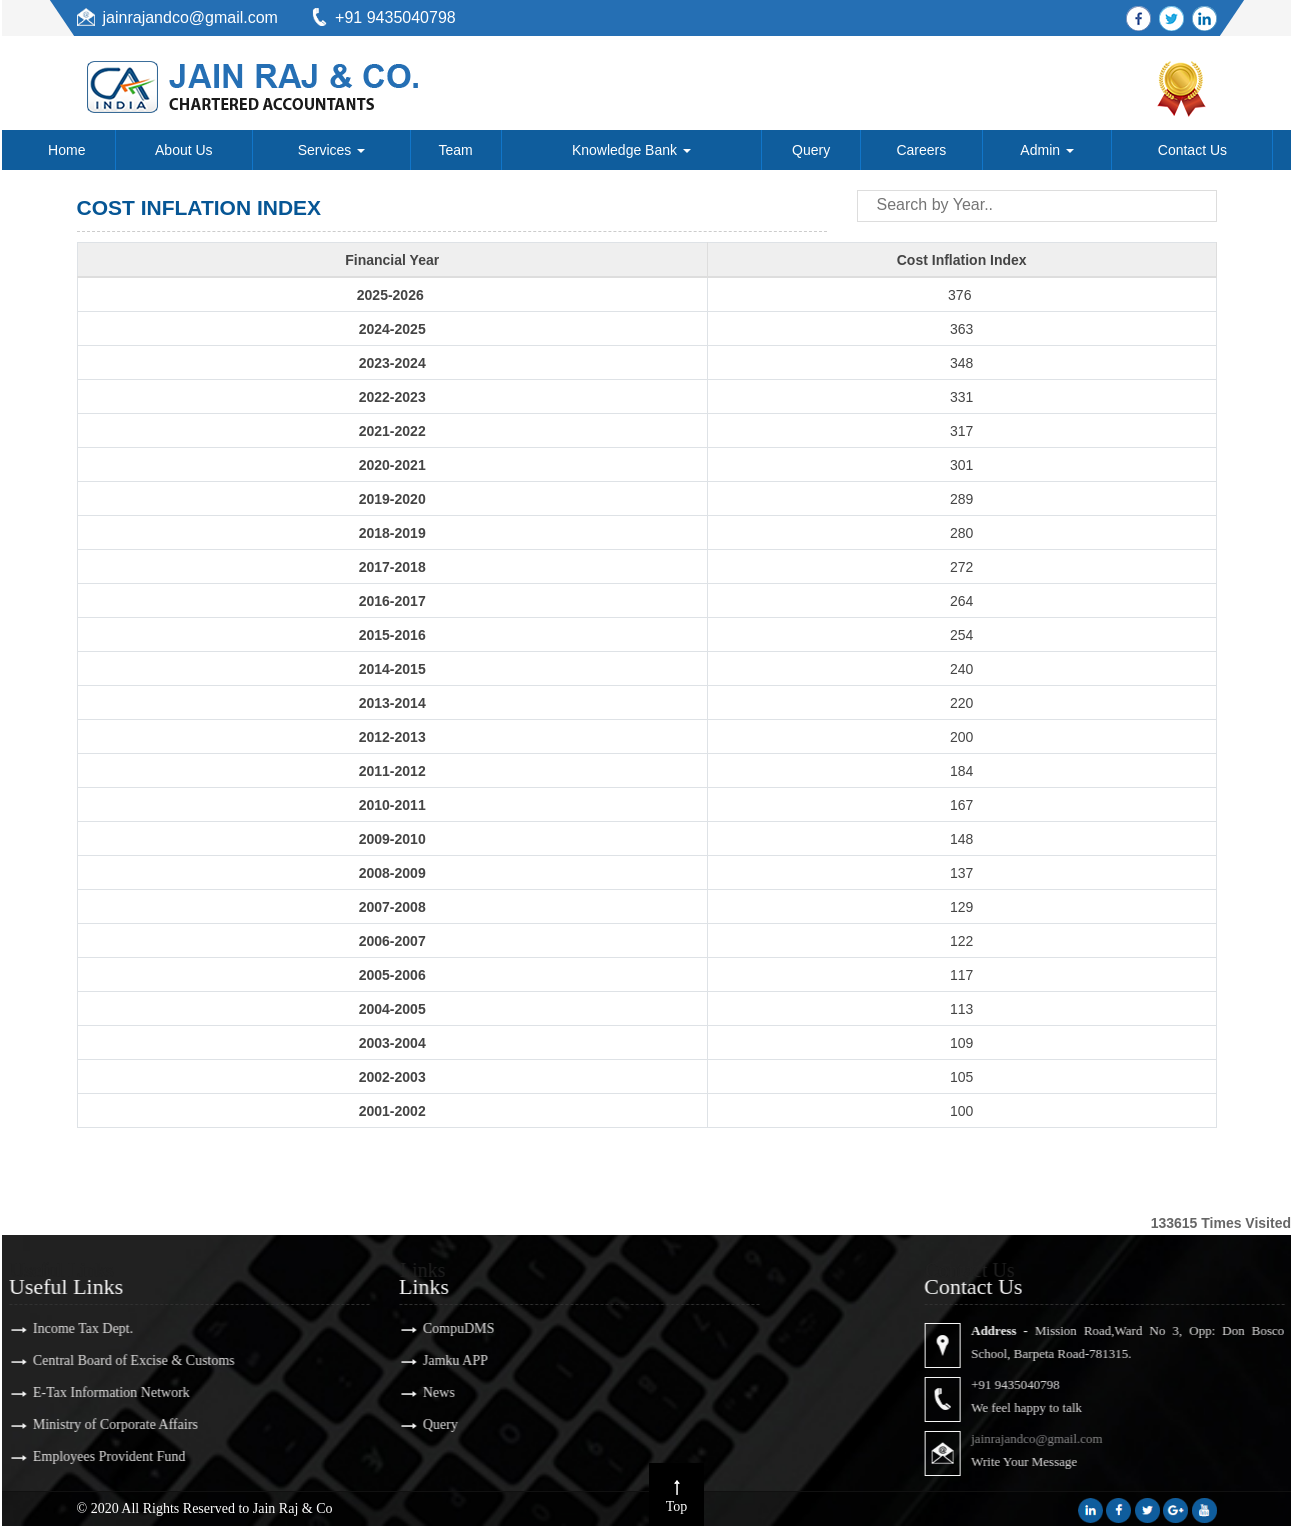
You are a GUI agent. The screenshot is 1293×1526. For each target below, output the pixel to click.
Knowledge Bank (631, 150)
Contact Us (1192, 150)
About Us (184, 150)
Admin (1047, 150)
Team (456, 150)
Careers (921, 150)
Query (811, 150)
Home (66, 150)
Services (332, 150)
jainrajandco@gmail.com (190, 17)
